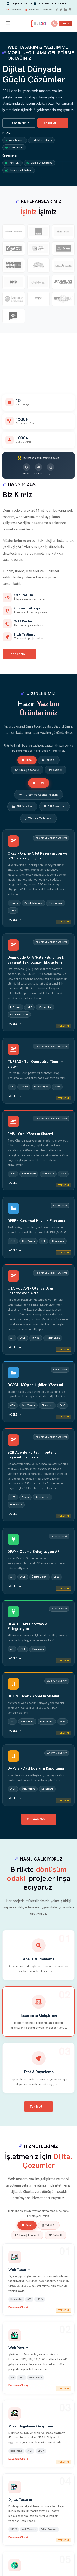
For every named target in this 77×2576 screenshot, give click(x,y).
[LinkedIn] (65, 9)
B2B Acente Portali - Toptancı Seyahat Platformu (32, 1455)
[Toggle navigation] (8, 23)
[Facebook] (57, 9)
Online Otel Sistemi (39, 162)
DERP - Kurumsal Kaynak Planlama (36, 1220)
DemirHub (13, 9)
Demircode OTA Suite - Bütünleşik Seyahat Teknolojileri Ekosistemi (36, 959)
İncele (14, 919)
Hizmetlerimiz (19, 123)
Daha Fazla (19, 653)
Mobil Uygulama (41, 140)
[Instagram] (70, 9)
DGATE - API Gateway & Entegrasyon (28, 1626)
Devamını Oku (18, 2307)
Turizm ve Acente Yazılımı (38, 794)
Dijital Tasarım (20, 2499)
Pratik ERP (12, 162)
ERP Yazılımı (22, 806)
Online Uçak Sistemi (18, 170)
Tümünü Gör (38, 1819)
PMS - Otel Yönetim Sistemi (30, 1133)
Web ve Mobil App (38, 818)
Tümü (27, 760)
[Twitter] (61, 9)
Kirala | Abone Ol (27, 770)
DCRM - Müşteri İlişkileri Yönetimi (35, 1384)
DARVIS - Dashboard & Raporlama (36, 1768)
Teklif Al (65, 23)
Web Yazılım (18, 2347)
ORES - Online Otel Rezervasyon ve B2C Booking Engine (37, 855)
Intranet (47, 9)
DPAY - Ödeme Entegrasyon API (34, 1551)
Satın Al (55, 770)
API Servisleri (54, 806)
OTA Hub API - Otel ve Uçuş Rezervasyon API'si (31, 1290)
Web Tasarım (14, 140)
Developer (32, 9)
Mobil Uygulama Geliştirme (30, 2426)
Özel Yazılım (14, 147)
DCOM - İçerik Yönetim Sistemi (33, 1696)
